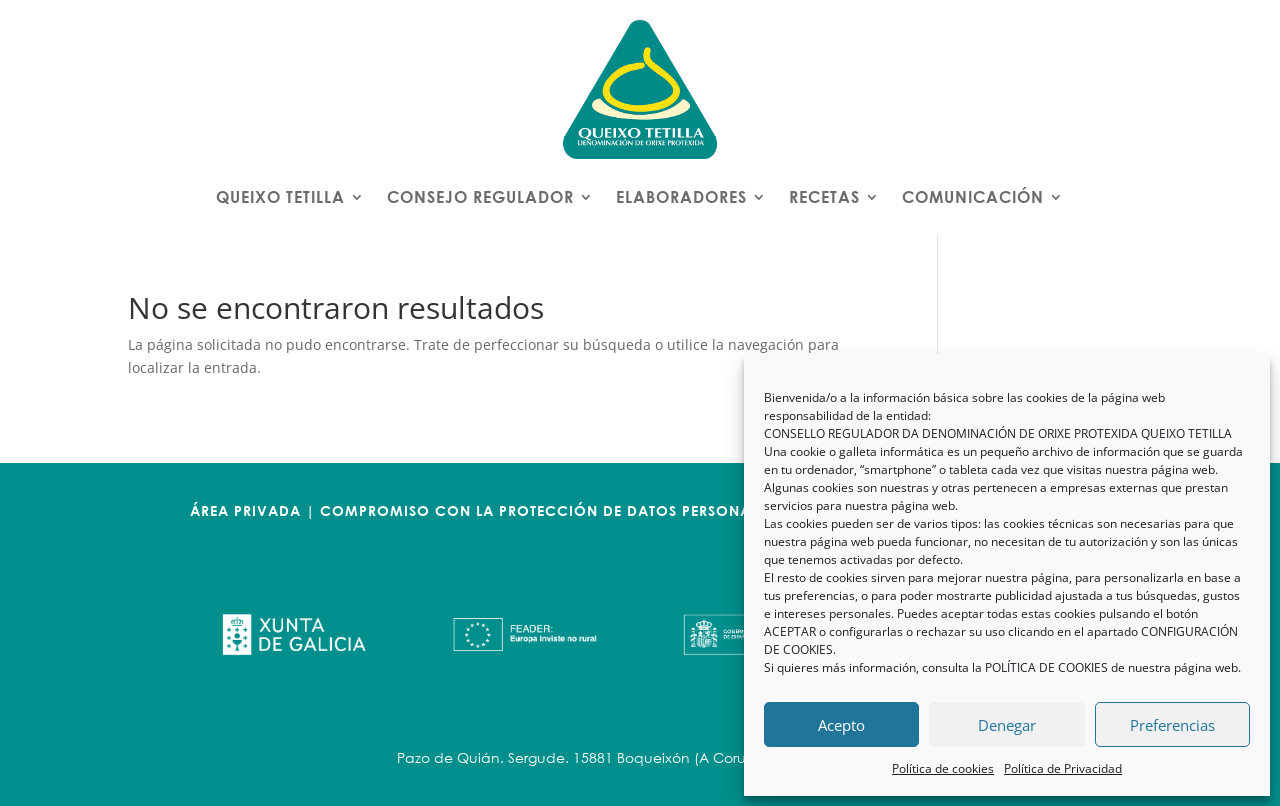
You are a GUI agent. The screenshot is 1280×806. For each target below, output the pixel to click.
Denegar (1007, 725)
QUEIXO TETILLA (280, 196)
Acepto (841, 725)
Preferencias (1172, 725)
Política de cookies (943, 768)
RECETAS (824, 196)
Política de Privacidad (1063, 768)
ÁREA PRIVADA (245, 510)
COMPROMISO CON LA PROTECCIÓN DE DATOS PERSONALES (547, 510)
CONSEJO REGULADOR (480, 196)
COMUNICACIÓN (973, 196)
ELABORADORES (681, 196)
